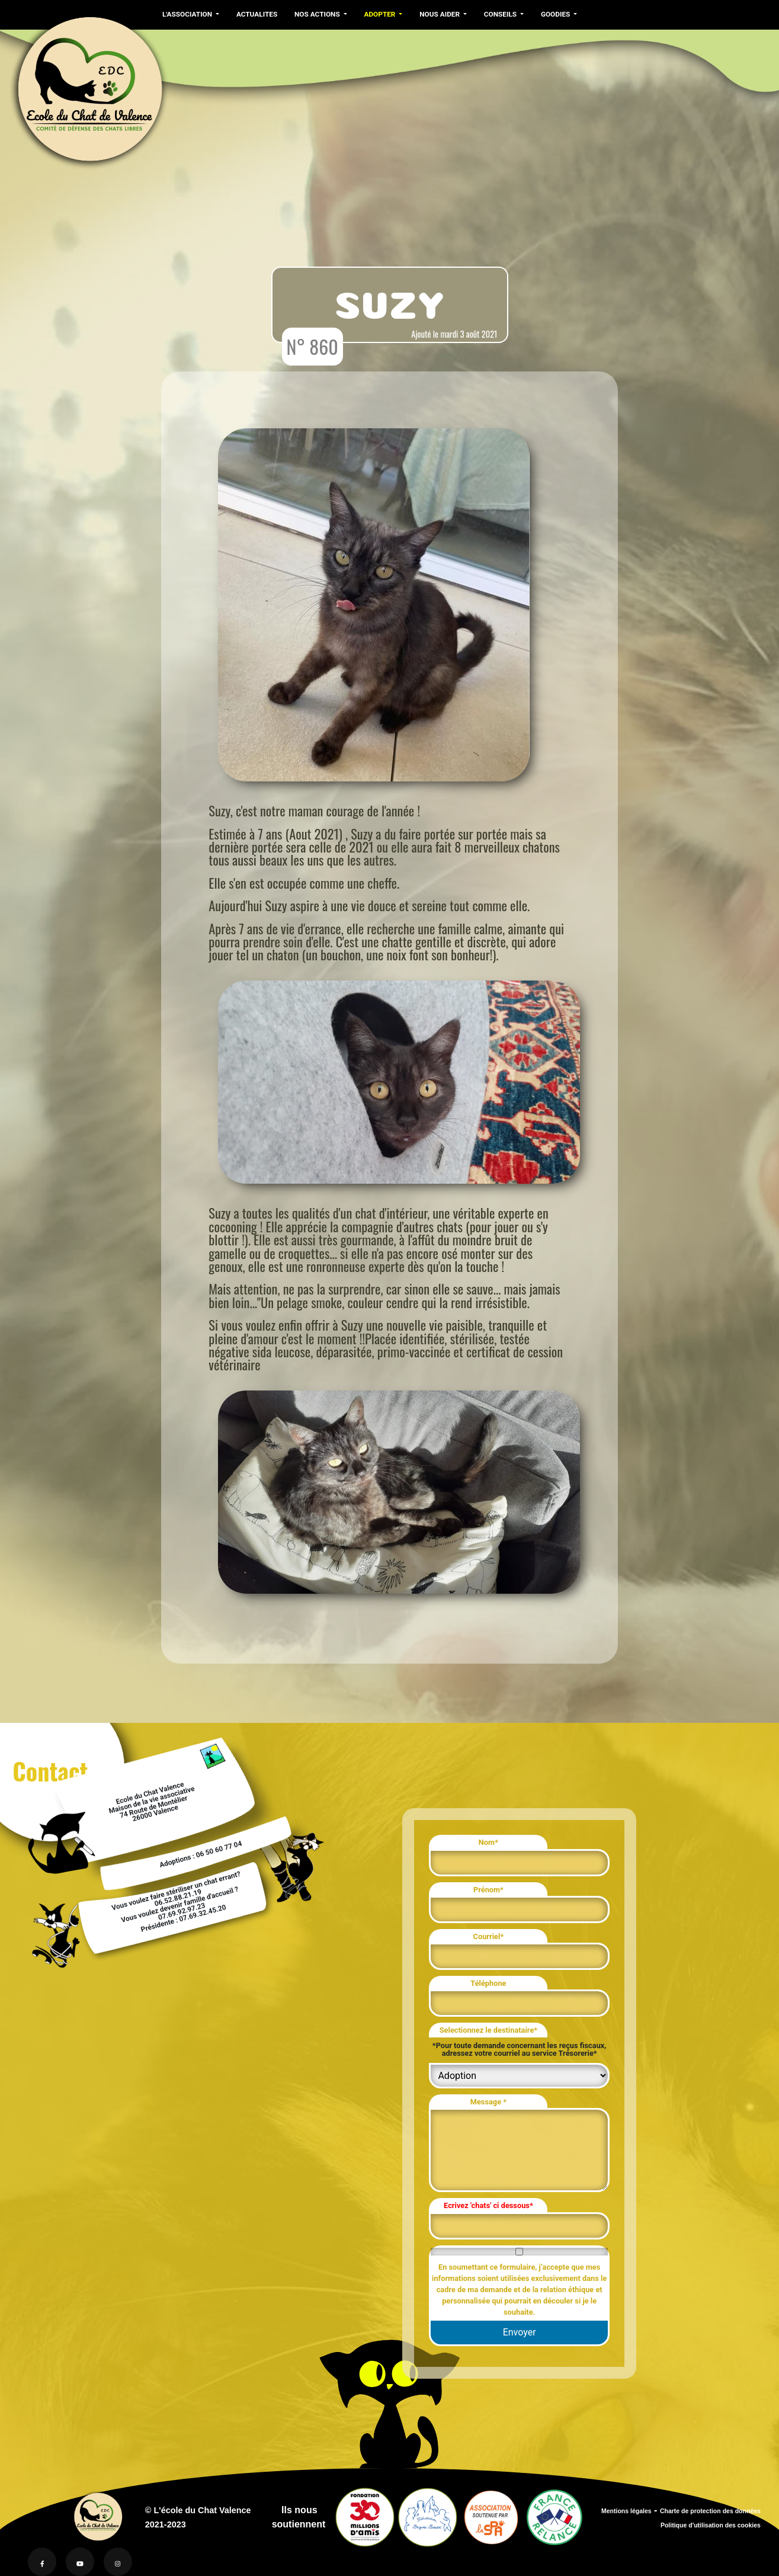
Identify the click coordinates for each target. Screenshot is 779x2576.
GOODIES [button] (556, 14)
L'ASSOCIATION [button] (188, 14)
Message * (488, 2101)
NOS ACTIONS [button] (318, 14)
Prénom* (488, 1889)
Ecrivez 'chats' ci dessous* (488, 2205)
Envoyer (519, 2332)
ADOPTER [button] (380, 14)
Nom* (488, 1842)
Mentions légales (626, 2510)
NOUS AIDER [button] (440, 14)
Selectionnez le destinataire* (488, 2030)
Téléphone (488, 1983)
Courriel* (488, 1936)
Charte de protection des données (710, 2510)
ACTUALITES (256, 14)
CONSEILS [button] (501, 14)
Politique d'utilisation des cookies (711, 2525)
